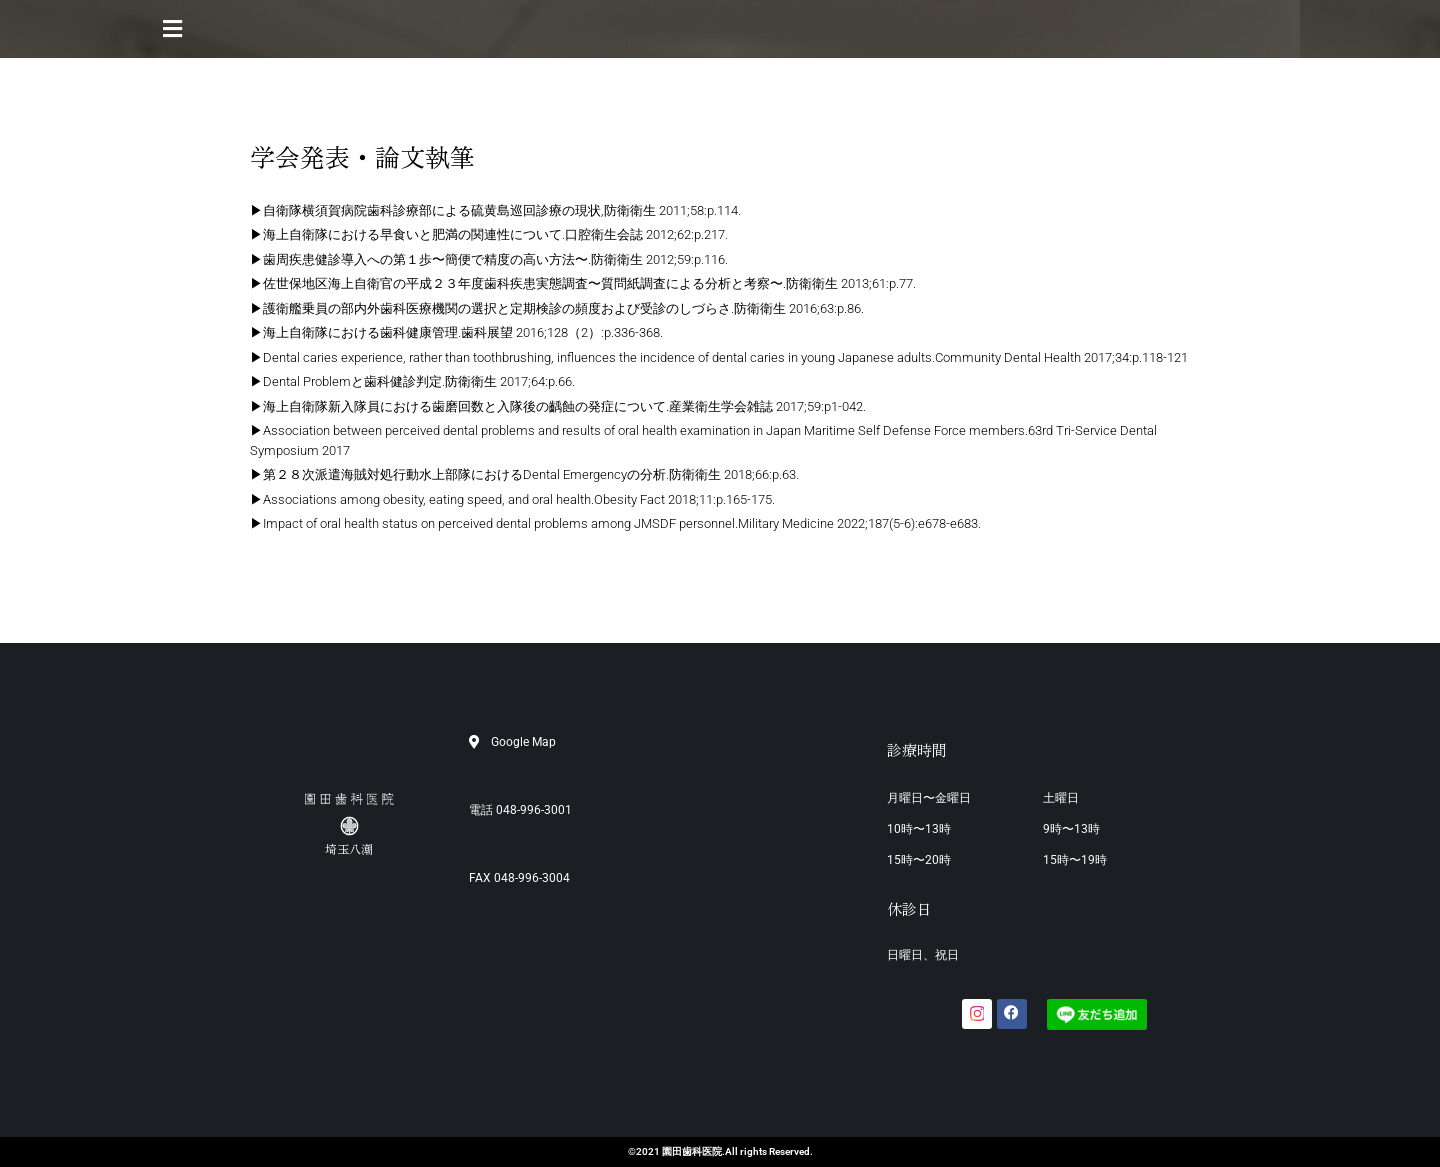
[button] (720, 29)
